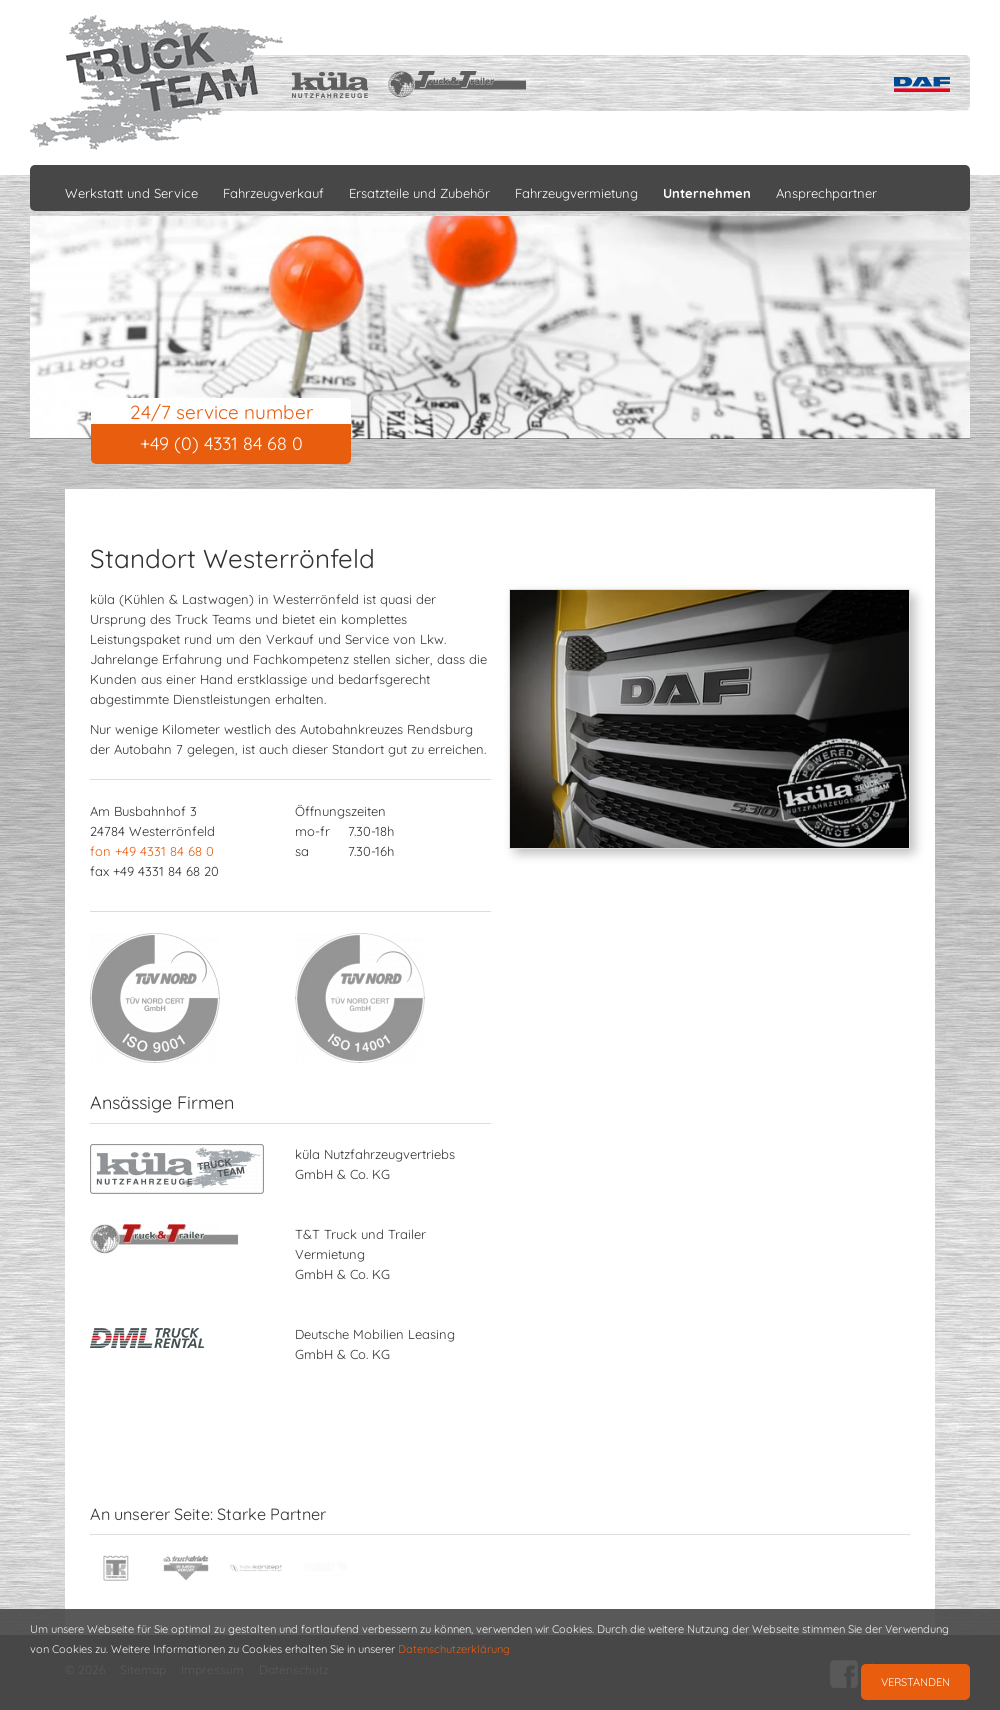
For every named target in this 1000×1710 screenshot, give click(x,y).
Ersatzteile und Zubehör (419, 193)
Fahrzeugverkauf (273, 193)
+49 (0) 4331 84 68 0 (221, 443)
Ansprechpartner (826, 193)
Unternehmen (707, 193)
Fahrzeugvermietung (576, 193)
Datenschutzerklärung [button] (454, 1649)
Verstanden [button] (915, 1682)
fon (152, 851)
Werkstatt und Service (131, 193)
